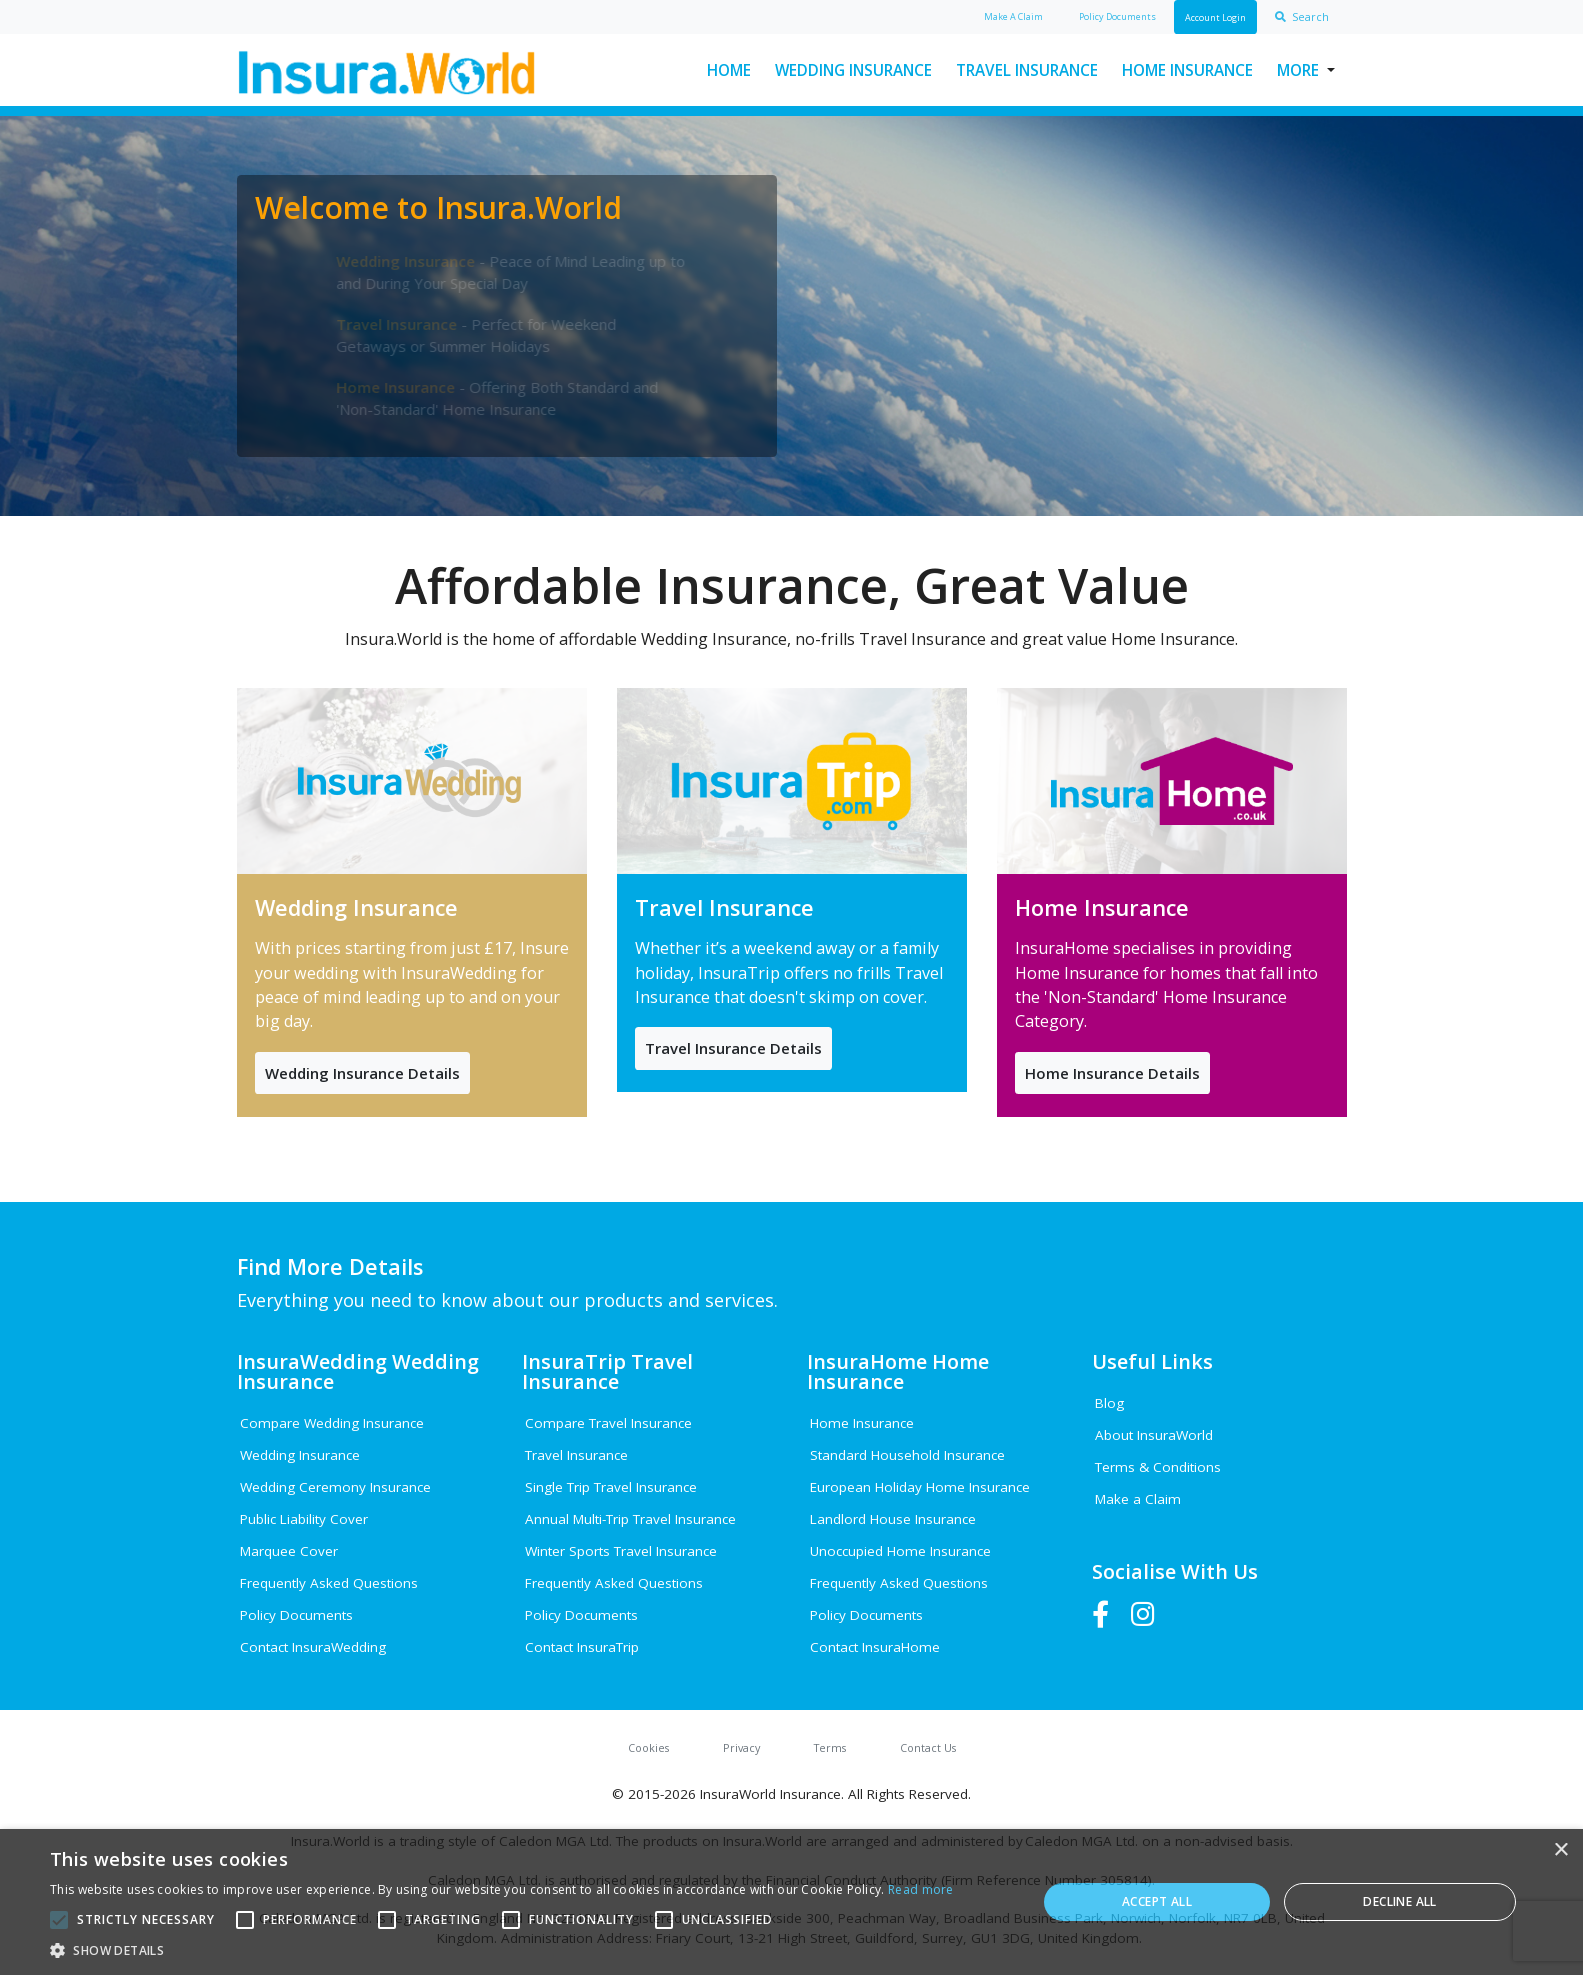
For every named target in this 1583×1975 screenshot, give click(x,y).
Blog (1109, 1403)
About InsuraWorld (1154, 1435)
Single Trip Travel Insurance (611, 1487)
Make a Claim (1138, 1499)
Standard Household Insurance (907, 1455)
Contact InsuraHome (875, 1647)
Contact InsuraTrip (582, 1647)
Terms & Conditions (1158, 1467)
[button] (502, 1950)
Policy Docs (1117, 16)
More (1298, 70)
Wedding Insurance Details (362, 1073)
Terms (830, 1747)
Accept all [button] (1157, 1901)
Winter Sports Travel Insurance (621, 1551)
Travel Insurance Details (733, 1048)
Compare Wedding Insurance (332, 1423)
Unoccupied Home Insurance (900, 1551)
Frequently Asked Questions (329, 1583)
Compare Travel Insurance (608, 1423)
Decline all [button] (1399, 1901)
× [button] (1560, 1850)
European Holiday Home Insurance (920, 1487)
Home (729, 70)
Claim (1013, 16)
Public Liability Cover (304, 1519)
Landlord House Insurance (893, 1519)
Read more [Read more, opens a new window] (921, 1889)
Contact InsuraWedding (313, 1647)
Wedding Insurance (853, 70)
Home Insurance (1187, 70)
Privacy (741, 1747)
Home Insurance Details (1112, 1073)
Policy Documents (296, 1615)
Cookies (648, 1747)
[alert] (791, 1902)
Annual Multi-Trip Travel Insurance (630, 1519)
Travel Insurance (1027, 70)
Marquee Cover (289, 1551)
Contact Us (928, 1747)
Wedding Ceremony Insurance (335, 1487)
